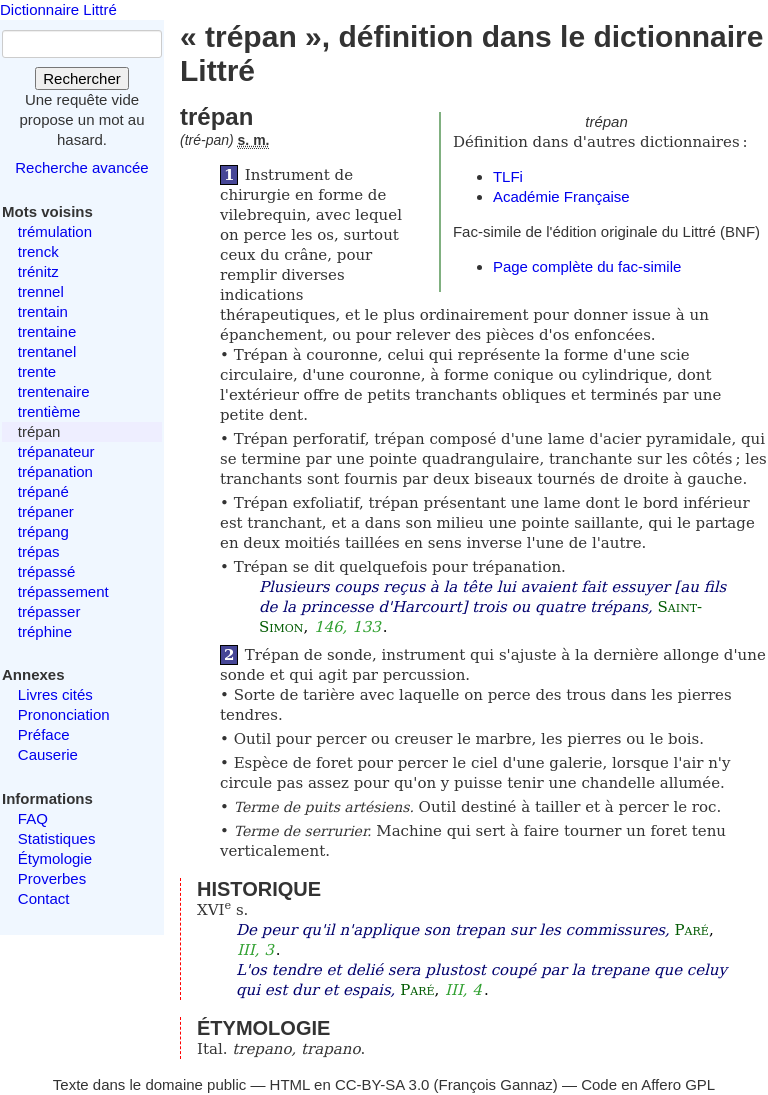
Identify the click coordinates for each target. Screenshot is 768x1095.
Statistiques (57, 838)
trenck (38, 251)
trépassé (47, 571)
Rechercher (82, 78)
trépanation (55, 471)
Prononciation (64, 714)
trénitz (38, 271)
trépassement (63, 591)
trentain (43, 311)
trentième (49, 411)
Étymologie (55, 858)
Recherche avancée (81, 167)
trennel (41, 291)
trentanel (47, 351)
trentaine (47, 331)
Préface (44, 734)
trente (37, 371)
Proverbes (52, 878)
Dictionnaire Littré (58, 9)
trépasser (49, 611)
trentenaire (54, 391)
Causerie (48, 754)
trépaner (46, 511)
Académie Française (561, 196)
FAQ (33, 818)
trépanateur (56, 451)
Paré (692, 930)
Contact (44, 898)
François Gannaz (496, 1084)
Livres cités (55, 694)
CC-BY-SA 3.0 (382, 1084)
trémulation (55, 231)
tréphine (45, 631)
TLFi (508, 176)
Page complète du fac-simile (587, 266)
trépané (43, 491)
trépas (39, 551)
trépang (43, 531)
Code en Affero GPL (648, 1084)
